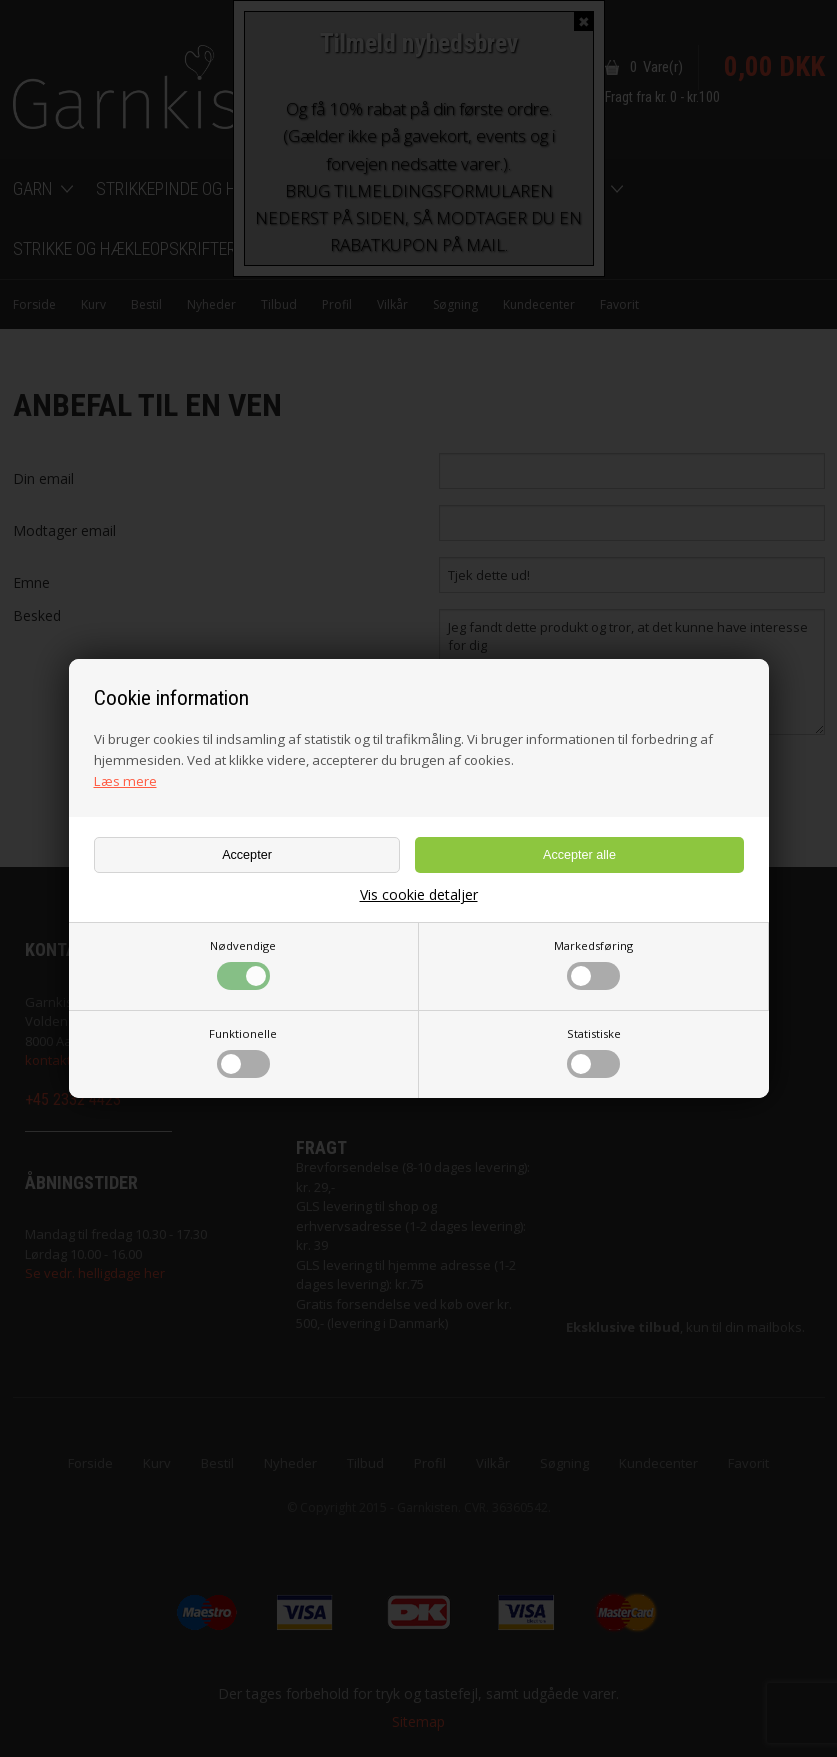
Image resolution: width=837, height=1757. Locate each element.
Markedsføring (593, 964)
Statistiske (594, 1052)
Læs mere (125, 781)
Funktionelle (243, 1052)
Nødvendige (243, 964)
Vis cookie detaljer (419, 895)
